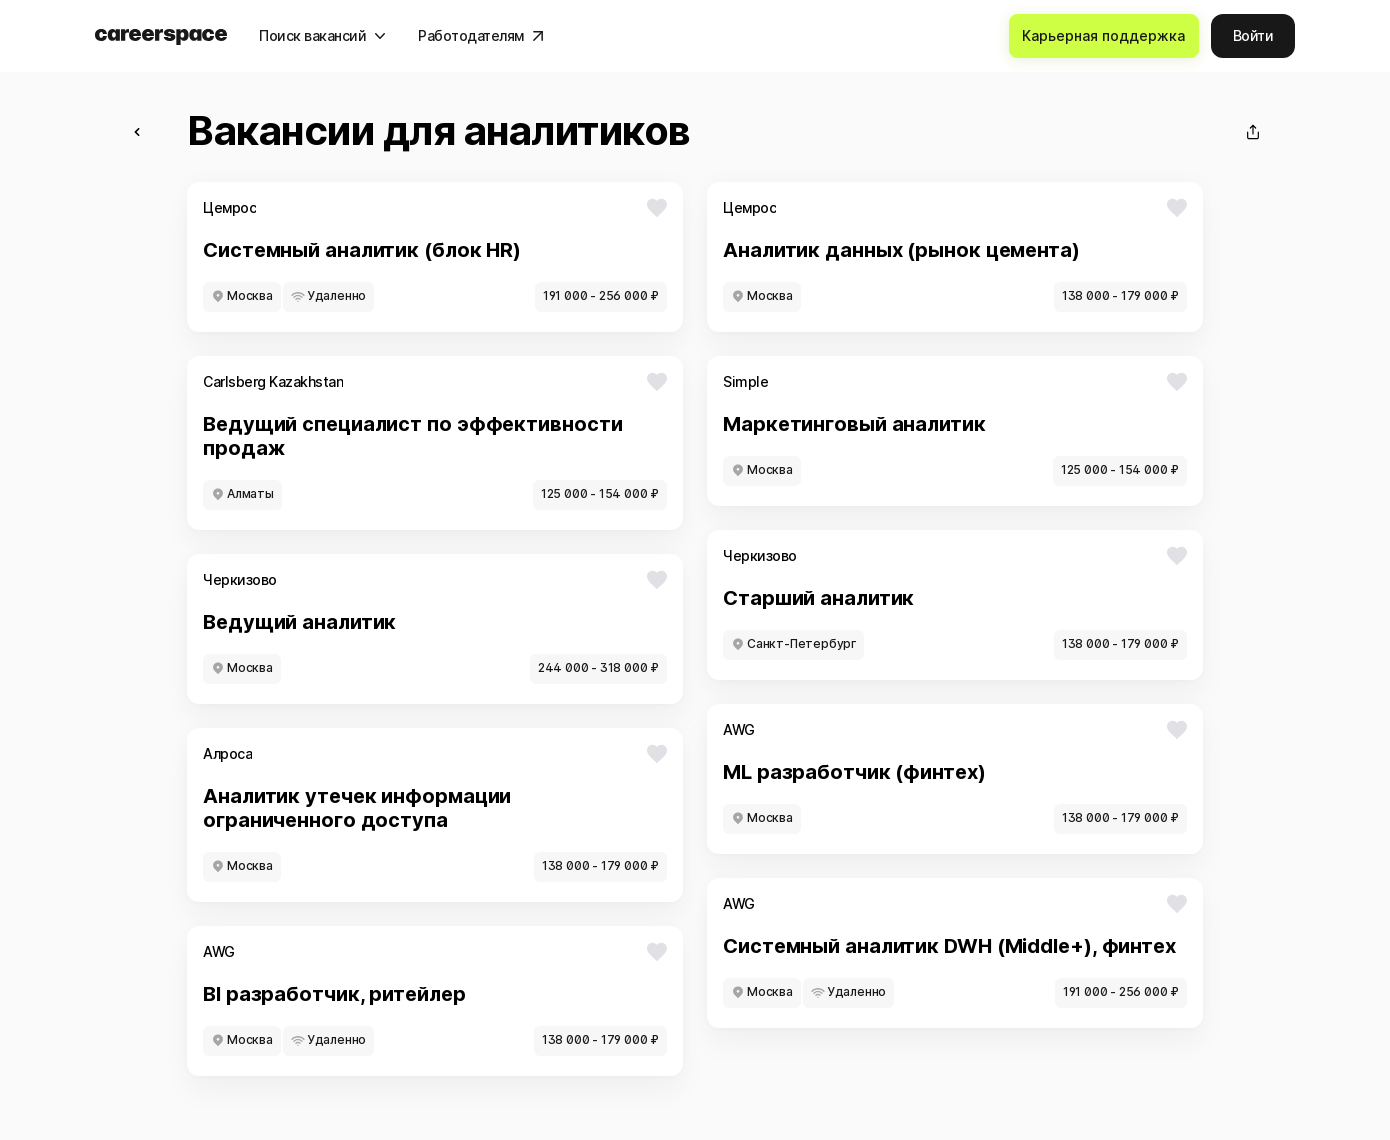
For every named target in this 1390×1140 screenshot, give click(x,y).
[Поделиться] (1253, 132)
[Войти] (1253, 36)
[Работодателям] (481, 36)
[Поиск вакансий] (322, 36)
